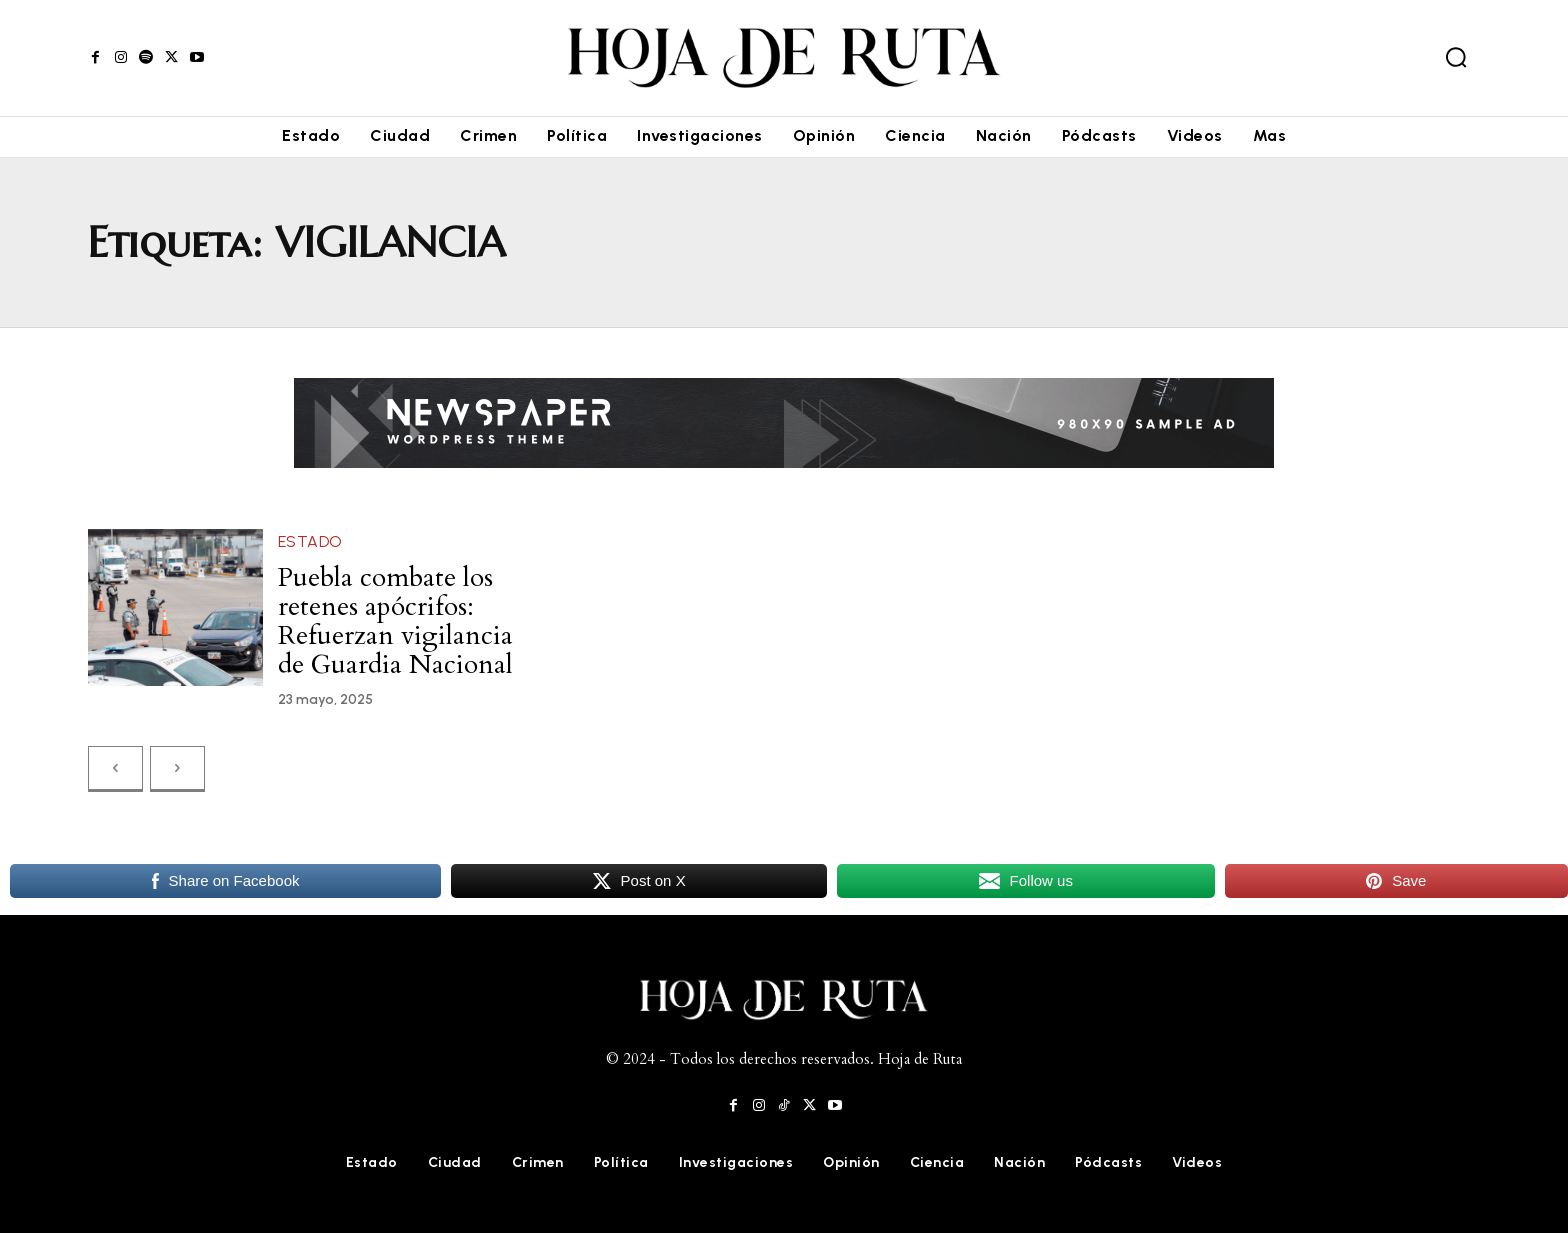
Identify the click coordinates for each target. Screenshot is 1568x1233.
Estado (310, 541)
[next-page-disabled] (177, 758)
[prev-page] (115, 758)
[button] (1456, 57)
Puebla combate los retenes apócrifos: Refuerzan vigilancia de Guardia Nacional (394, 616)
